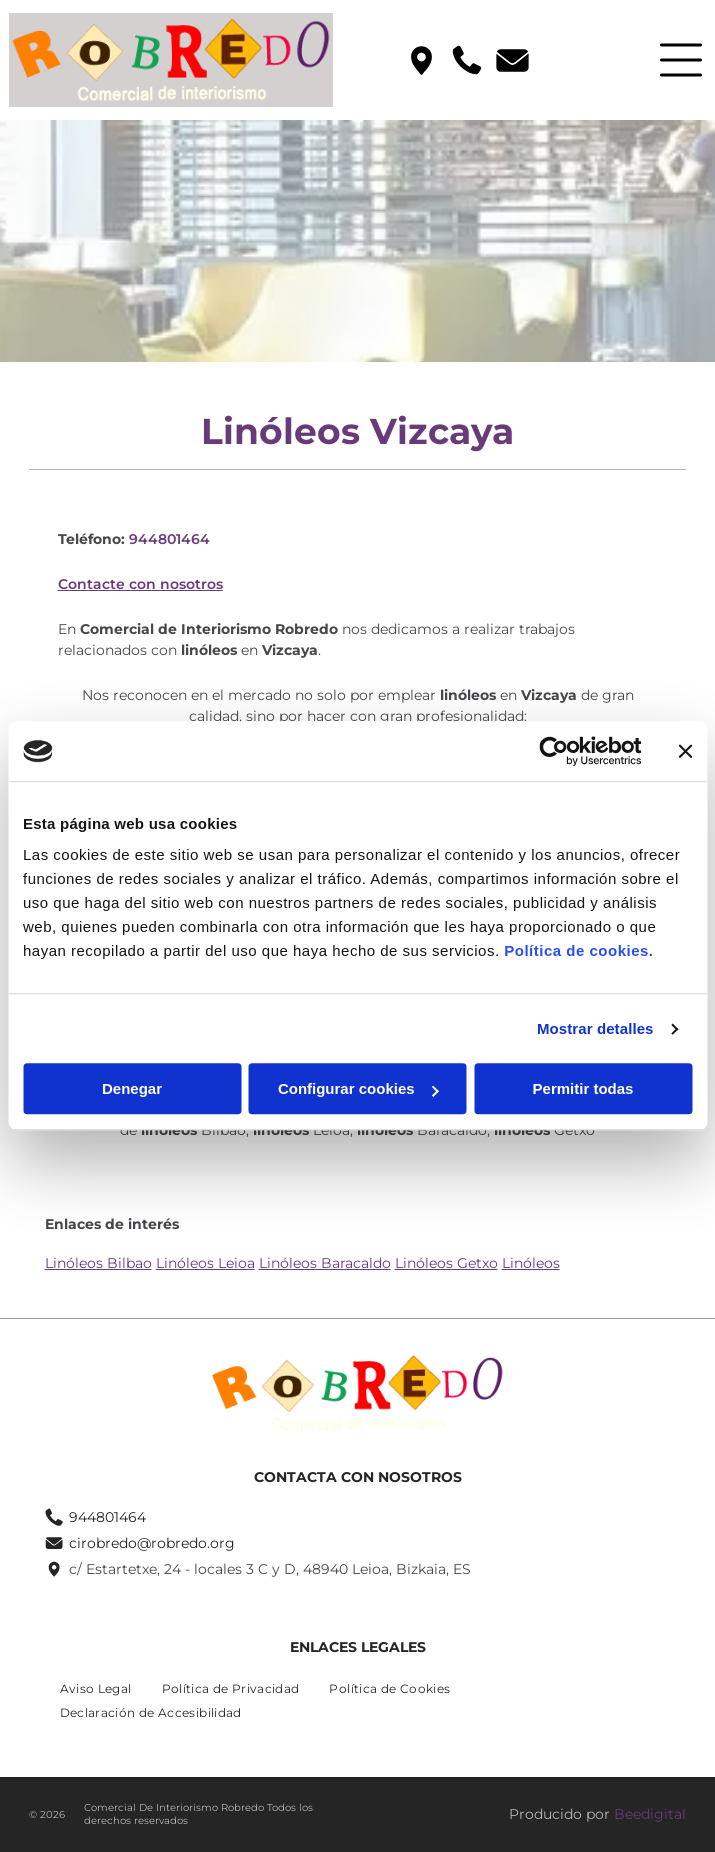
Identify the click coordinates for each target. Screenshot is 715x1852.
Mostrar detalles (595, 1028)
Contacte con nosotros (140, 584)
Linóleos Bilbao (98, 1263)
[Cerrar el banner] (685, 751)
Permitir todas (583, 1089)
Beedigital (650, 1814)
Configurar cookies (358, 1089)
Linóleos (531, 1263)
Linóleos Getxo (446, 1263)
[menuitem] (96, 1689)
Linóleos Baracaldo (325, 1263)
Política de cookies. (578, 951)
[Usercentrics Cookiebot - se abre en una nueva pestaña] (553, 751)
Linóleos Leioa (205, 1263)
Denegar (132, 1089)
